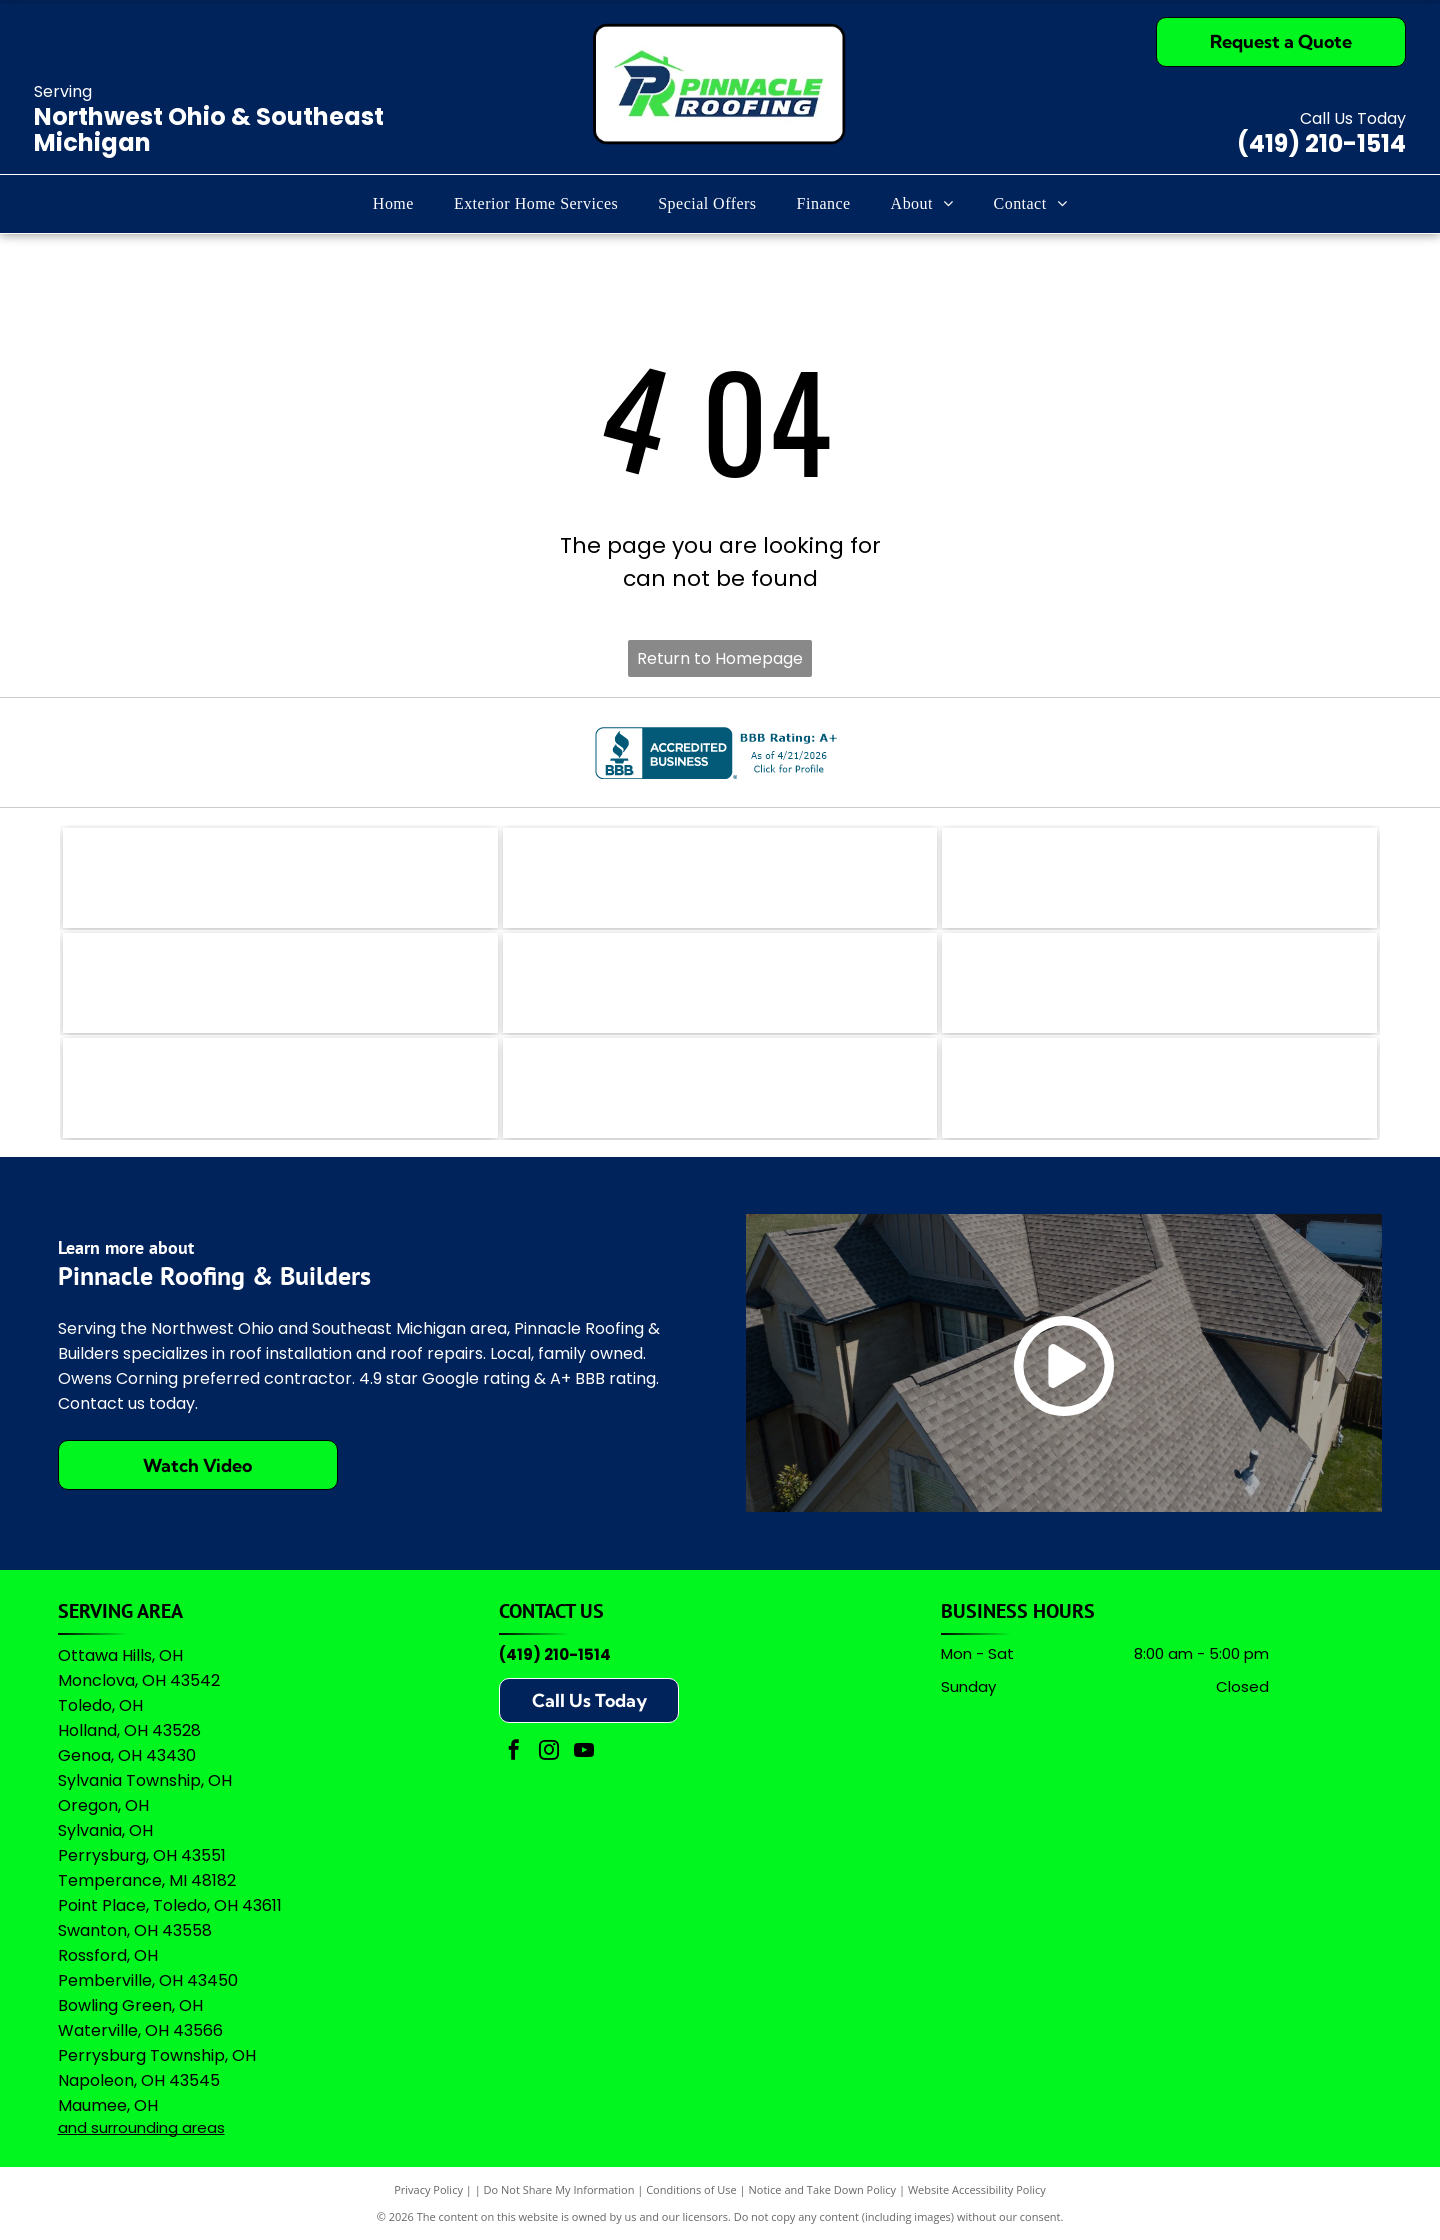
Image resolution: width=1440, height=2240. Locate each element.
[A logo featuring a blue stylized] (720, 983)
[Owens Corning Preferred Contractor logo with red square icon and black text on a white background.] (720, 1088)
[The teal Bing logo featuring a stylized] (1159, 878)
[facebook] (514, 1752)
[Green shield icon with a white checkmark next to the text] (1159, 983)
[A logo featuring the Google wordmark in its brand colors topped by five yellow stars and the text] (1159, 1088)
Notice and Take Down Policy (823, 2189)
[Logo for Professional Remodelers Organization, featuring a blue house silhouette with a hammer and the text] (280, 1088)
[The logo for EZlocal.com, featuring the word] (280, 878)
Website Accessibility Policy (977, 2189)
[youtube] (584, 1752)
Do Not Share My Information (559, 2189)
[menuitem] (393, 204)
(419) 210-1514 (1321, 143)
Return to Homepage (720, 658)
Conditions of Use (691, 2189)
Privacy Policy (428, 2189)
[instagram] (549, 1752)
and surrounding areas (141, 2127)
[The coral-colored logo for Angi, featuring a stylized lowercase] (720, 878)
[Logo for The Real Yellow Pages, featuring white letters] (280, 983)
